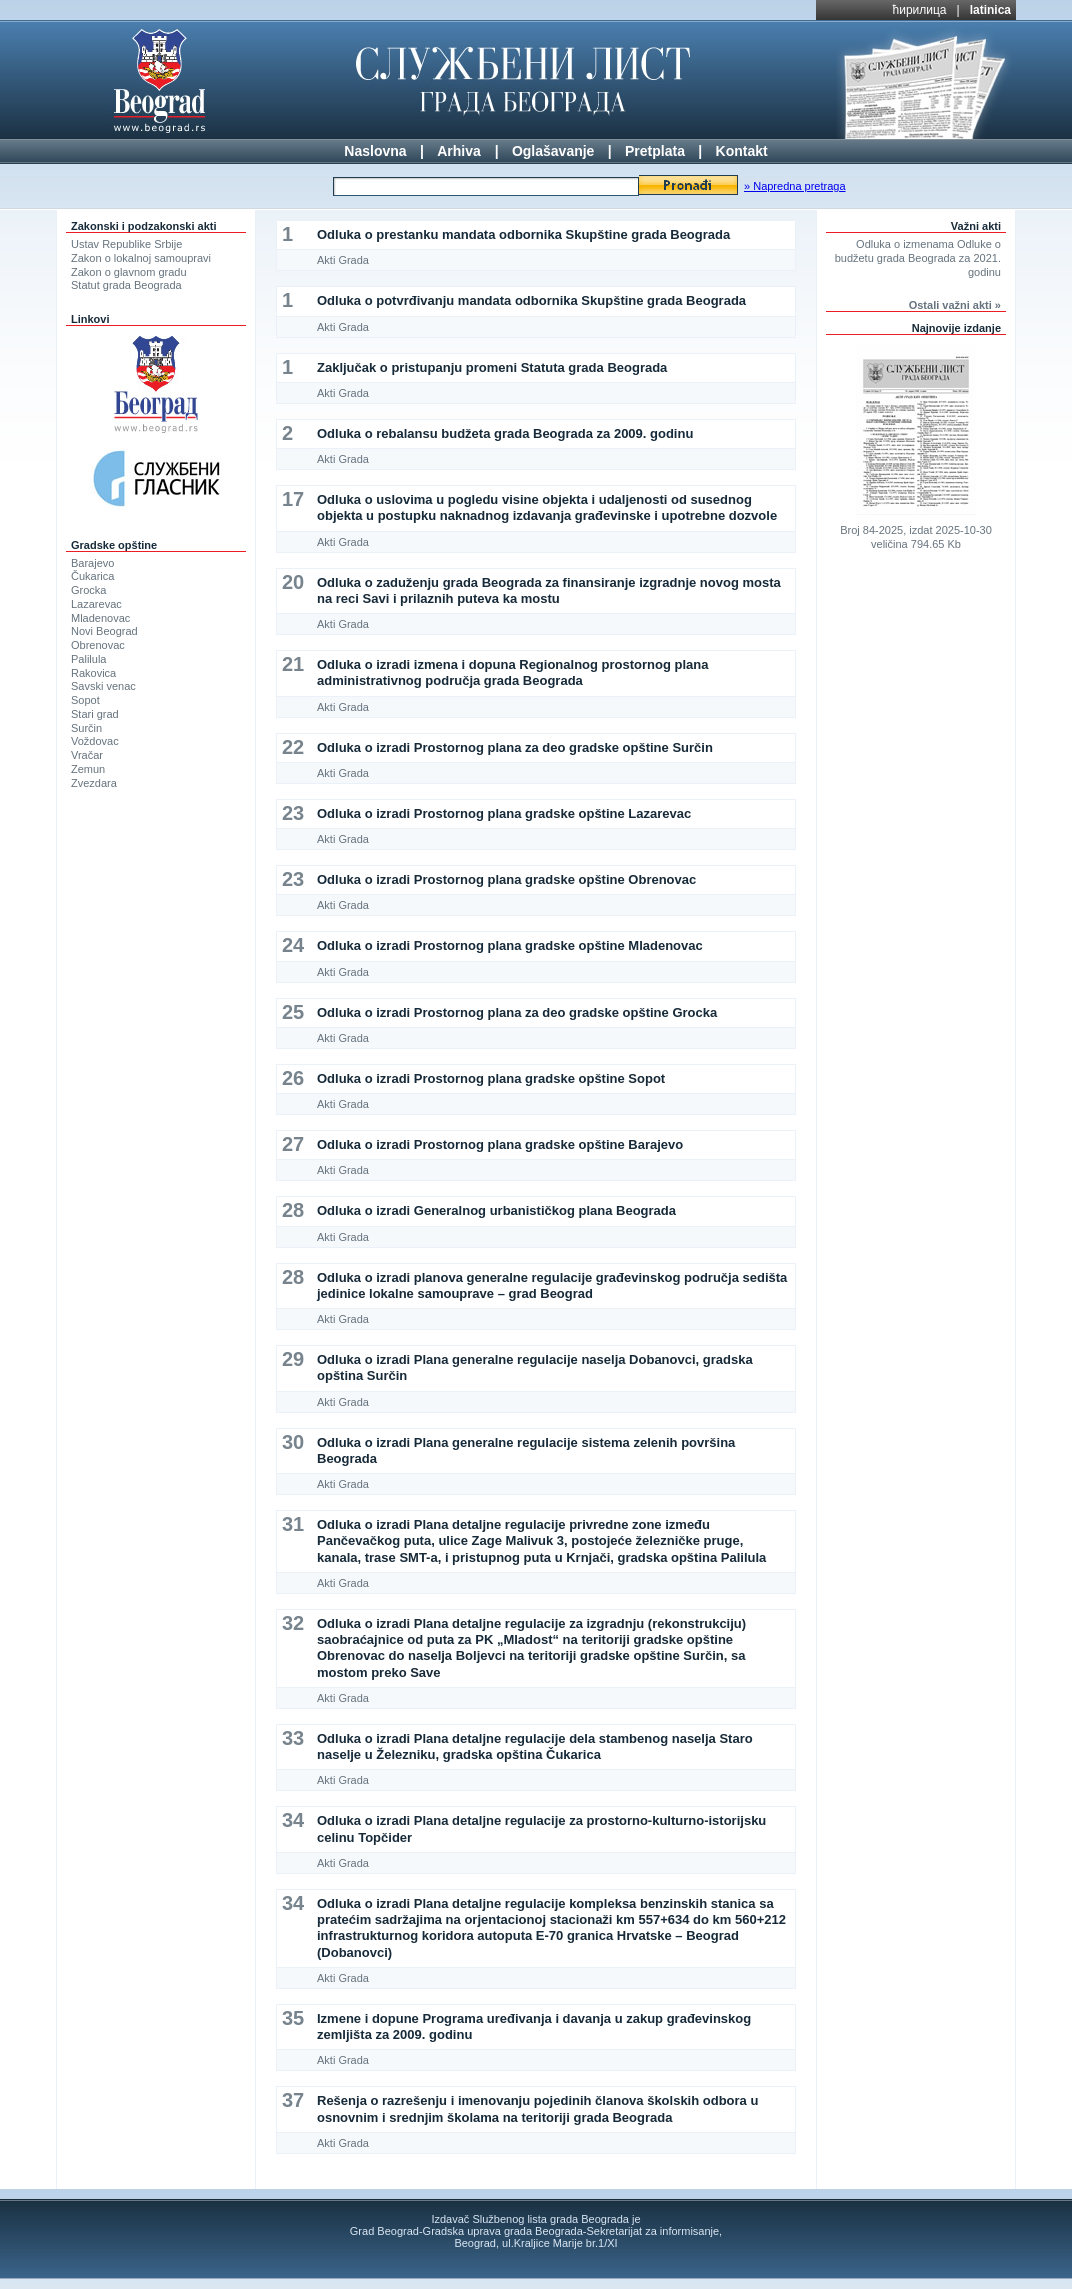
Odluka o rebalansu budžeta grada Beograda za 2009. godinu (505, 433)
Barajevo (92, 563)
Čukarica (92, 576)
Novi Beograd (104, 631)
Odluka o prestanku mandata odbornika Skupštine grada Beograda (523, 234)
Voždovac (95, 741)
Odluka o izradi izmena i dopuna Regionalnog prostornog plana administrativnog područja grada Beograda (512, 672)
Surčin (86, 728)
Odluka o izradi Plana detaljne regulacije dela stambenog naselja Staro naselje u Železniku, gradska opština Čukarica (535, 1746)
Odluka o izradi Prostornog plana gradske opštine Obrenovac (506, 879)
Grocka (88, 590)
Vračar (87, 755)
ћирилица (920, 10)
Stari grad (95, 714)
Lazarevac (96, 604)
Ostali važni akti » (955, 305)
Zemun (88, 769)
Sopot (85, 700)
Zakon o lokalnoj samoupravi (141, 258)
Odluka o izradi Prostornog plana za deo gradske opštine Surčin (515, 747)
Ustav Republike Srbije (126, 244)
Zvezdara (94, 783)
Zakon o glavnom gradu (129, 272)
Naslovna (375, 151)
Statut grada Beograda (126, 285)
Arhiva (459, 151)
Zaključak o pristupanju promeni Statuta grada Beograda (492, 367)
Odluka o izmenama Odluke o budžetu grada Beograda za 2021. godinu (918, 258)
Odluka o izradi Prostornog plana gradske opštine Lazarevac (504, 813)
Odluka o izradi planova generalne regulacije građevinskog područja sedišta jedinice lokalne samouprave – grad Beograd (552, 1285)
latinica (990, 10)
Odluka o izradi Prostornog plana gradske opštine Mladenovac (510, 945)
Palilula (88, 659)
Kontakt (742, 151)
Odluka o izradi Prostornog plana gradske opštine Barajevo (500, 1144)
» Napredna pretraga (795, 186)
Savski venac (103, 686)
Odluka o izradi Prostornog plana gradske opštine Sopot (491, 1078)
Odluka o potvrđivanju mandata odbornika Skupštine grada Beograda (531, 300)
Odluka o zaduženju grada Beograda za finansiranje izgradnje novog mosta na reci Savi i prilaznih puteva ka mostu (549, 590)
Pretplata (655, 151)
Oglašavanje (553, 151)
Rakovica (93, 673)
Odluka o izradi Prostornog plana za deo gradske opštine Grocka (517, 1012)
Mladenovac (100, 618)
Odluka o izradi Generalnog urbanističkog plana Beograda (496, 1210)
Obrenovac (98, 645)
